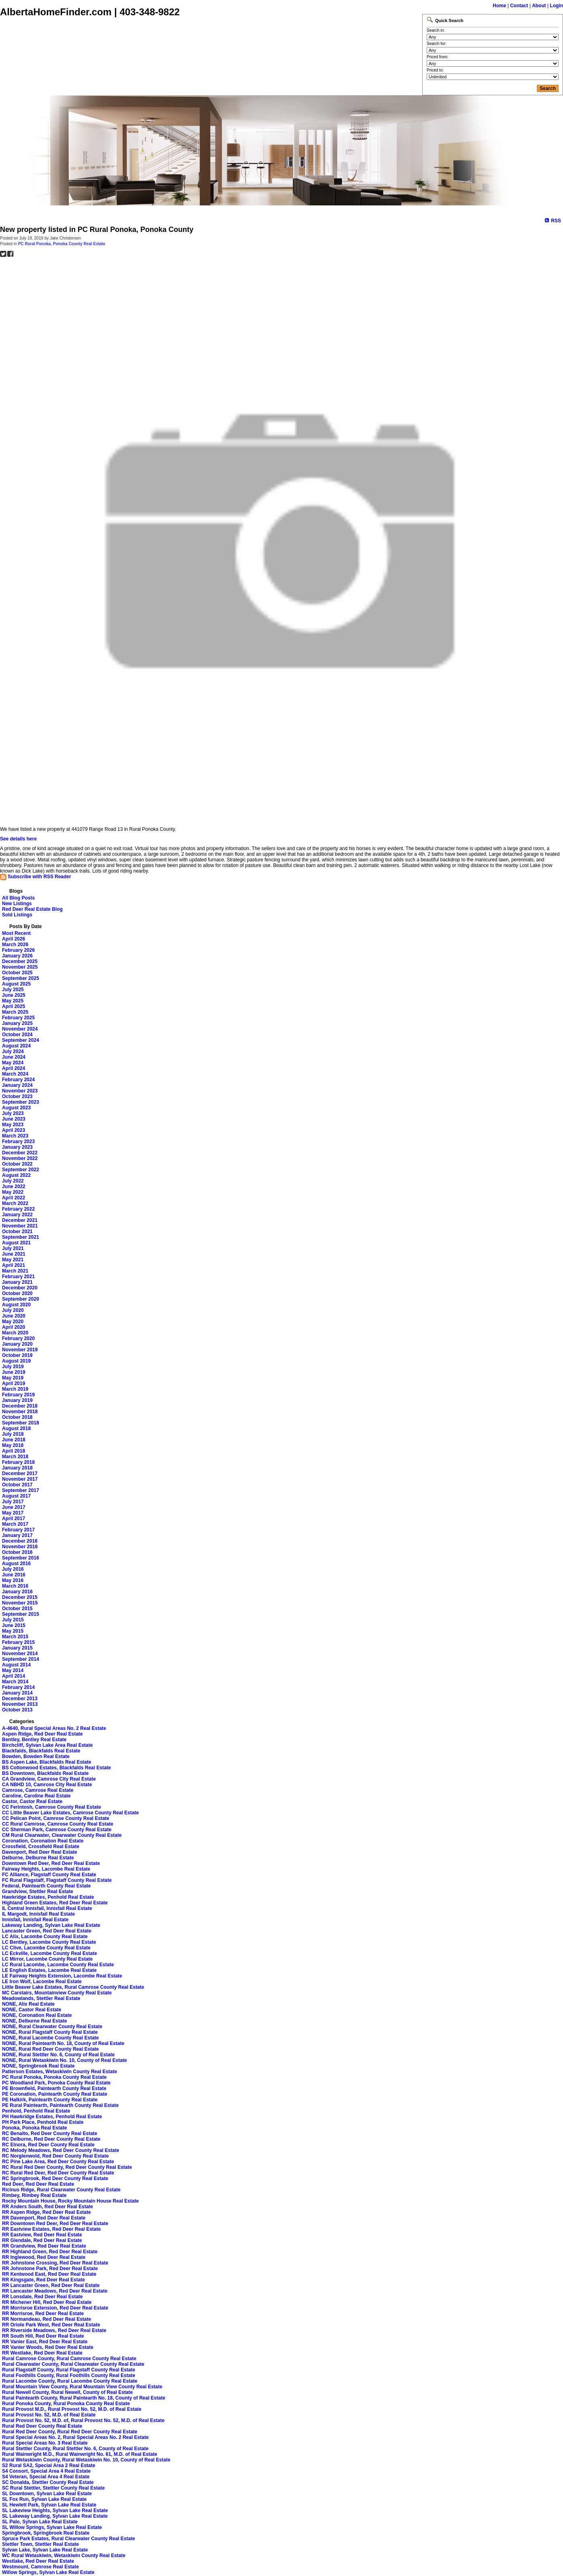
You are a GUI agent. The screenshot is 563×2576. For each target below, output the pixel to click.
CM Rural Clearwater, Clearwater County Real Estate (61, 1835)
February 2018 (18, 1462)
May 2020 (12, 1321)
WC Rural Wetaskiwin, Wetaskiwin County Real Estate (63, 2555)
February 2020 (18, 1338)
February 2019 (18, 1395)
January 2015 (17, 1648)
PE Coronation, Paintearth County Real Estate (54, 2094)
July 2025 (13, 989)
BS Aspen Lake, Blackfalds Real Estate (46, 1762)
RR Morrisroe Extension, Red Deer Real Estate (55, 2308)
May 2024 (12, 1063)
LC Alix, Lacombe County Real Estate (45, 1936)
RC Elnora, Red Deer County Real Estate (48, 2145)
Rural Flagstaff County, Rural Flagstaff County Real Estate (68, 2370)
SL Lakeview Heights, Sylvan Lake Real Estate (55, 2510)
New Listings (17, 903)
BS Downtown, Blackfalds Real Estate (45, 1773)
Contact (519, 5)
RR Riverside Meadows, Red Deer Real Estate (54, 2330)
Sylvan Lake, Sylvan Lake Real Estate (45, 2550)
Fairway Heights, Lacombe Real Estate (46, 1869)
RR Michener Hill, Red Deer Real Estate (47, 2302)
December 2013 (19, 1698)
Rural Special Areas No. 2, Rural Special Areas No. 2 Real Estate (75, 2437)
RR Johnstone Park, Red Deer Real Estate (50, 2268)
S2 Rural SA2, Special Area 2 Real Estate (48, 2465)
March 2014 (15, 1682)
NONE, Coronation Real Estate (37, 2015)
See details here (18, 839)
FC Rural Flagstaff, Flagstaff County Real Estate (57, 1880)
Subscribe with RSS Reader (35, 876)
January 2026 (17, 956)
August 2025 (16, 984)
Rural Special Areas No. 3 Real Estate (45, 2443)
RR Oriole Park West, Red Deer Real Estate (51, 2325)
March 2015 (15, 1636)
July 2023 (13, 1113)
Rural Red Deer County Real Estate (42, 2426)
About (539, 5)
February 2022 (18, 1209)
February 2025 (18, 1018)
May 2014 (12, 1670)
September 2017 (20, 1490)
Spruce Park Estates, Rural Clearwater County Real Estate (68, 2538)
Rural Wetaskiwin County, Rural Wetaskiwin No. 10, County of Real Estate (86, 2460)
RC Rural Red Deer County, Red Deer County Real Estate (67, 2167)
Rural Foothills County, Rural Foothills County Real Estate (68, 2375)
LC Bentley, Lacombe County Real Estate (49, 1942)
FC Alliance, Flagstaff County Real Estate (49, 1874)
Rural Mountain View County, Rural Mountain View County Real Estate (82, 2387)
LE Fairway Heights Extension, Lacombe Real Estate (62, 1976)
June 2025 (13, 995)
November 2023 (20, 1091)
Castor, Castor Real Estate (32, 1801)
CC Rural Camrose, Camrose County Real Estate (57, 1824)
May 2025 (12, 1001)
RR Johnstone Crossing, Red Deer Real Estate (55, 2263)
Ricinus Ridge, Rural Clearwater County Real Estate (61, 2190)
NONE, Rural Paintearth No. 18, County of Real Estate (63, 2043)
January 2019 (17, 1400)
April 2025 (13, 1006)
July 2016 (13, 1569)
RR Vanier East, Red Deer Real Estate (45, 2341)
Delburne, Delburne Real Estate (38, 1858)
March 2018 (15, 1456)
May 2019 (12, 1378)
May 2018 (12, 1445)
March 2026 (15, 944)
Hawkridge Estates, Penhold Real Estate (48, 1897)
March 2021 (15, 1271)
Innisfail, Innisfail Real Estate (35, 1919)
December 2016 (19, 1541)
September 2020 (20, 1299)
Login (556, 5)
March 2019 (15, 1389)
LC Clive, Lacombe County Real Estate (46, 1948)
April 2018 (13, 1451)
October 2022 (17, 1164)
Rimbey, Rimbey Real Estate (34, 2195)
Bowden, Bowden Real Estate (36, 1756)
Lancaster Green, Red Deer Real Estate (46, 1931)
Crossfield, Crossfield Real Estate (40, 1846)
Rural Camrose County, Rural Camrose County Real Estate (69, 2358)
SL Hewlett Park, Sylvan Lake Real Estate (49, 2505)
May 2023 (12, 1124)
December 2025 (19, 961)
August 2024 (16, 1046)
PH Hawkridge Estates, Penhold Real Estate (52, 2116)
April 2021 (13, 1265)
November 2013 (20, 1704)
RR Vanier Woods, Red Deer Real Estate (47, 2347)
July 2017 (13, 1501)
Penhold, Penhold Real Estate (36, 2111)
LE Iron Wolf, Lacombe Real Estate (42, 1981)
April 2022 (13, 1198)
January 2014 (17, 1693)
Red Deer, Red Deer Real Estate (38, 2184)
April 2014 (13, 1676)
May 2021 (12, 1259)
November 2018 (20, 1411)
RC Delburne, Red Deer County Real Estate (51, 2139)
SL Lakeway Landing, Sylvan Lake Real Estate (55, 2516)
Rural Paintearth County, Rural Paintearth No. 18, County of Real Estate (83, 2398)
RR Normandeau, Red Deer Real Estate (46, 2319)
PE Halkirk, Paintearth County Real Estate (49, 2100)
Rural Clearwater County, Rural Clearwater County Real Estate (73, 2364)
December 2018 (19, 1406)
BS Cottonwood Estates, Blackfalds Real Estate (56, 1768)
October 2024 (17, 1034)
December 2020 (19, 1288)
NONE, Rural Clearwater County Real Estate (52, 2026)
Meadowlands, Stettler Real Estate (41, 1998)
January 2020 (17, 1344)
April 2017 (13, 1518)
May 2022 (12, 1192)
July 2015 (13, 1620)
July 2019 (13, 1366)
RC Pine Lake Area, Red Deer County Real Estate (58, 2161)
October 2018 (17, 1417)
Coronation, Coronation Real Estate (43, 1841)
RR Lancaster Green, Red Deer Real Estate (51, 2285)
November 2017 (20, 1479)
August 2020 (16, 1304)
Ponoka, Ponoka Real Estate (34, 2128)
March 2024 (15, 1074)
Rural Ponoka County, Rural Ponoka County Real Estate (66, 2403)
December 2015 (19, 1597)
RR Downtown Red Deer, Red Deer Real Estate (55, 2223)
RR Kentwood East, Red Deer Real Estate (49, 2274)
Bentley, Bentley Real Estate (34, 1739)
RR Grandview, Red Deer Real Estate (44, 2246)
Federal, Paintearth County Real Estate (46, 1886)
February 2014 (18, 1687)
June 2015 (13, 1625)
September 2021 (20, 1237)
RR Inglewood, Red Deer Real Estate (43, 2257)
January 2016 (17, 1591)
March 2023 (15, 1136)
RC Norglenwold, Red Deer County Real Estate (55, 2156)
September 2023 (20, 1102)
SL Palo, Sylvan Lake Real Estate (40, 2522)
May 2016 (12, 1580)
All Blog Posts (18, 898)
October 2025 (17, 972)
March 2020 (15, 1333)
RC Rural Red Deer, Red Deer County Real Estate (58, 2173)
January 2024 (17, 1085)
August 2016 (16, 1563)
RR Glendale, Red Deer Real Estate (42, 2240)
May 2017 (12, 1513)
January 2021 (17, 1282)
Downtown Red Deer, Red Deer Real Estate (51, 1863)
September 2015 (20, 1614)
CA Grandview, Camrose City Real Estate (49, 1779)
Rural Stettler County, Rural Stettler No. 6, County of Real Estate (75, 2448)
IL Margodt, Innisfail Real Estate (38, 1914)
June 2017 (13, 1507)
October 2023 (17, 1096)
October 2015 (17, 1608)
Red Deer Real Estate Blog (32, 909)
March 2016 (15, 1586)
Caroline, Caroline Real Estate (36, 1796)
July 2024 (13, 1051)
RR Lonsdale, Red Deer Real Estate (42, 2296)
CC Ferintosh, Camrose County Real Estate (51, 1807)
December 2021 (19, 1220)
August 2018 (16, 1428)
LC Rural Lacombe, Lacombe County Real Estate (58, 1964)
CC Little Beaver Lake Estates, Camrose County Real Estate (70, 1813)
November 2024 (20, 1029)
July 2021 (13, 1248)
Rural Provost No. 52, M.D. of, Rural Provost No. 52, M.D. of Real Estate (83, 2420)
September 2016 (20, 1558)
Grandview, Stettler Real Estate (37, 1891)
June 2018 (13, 1440)
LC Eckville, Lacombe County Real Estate (49, 1953)
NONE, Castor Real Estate (31, 2009)
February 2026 (18, 950)
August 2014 (16, 1665)
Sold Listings (17, 915)
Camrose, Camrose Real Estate (37, 1790)
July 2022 (13, 1181)
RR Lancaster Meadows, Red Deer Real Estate (54, 2291)
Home (499, 5)
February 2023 (18, 1141)
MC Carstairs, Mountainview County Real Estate (57, 1993)
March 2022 (15, 1203)
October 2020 (17, 1293)
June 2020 (13, 1316)
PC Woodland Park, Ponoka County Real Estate (56, 2083)
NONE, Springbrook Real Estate (38, 2066)
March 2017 (15, 1524)
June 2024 (13, 1057)
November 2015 (20, 1603)
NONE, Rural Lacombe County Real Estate (50, 2038)
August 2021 (16, 1243)
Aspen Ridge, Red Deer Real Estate (42, 1734)
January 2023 (17, 1147)
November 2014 (20, 1653)
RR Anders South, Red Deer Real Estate (47, 2206)
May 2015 (12, 1631)
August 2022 (16, 1175)
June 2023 (13, 1119)
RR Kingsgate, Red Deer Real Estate (43, 2280)
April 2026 (13, 939)
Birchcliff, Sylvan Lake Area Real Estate (47, 1745)
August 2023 (16, 1108)
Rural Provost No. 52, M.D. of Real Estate (49, 2415)
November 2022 (20, 1158)
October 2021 (17, 1231)
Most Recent (16, 933)
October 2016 (17, 1552)
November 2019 (20, 1350)
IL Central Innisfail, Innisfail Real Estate (47, 1908)
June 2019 (13, 1372)
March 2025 (15, 1012)
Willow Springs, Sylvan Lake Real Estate (48, 2572)
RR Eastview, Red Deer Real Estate (42, 2235)
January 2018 (17, 1468)
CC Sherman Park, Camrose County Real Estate (56, 1829)
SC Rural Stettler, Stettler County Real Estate (53, 2488)
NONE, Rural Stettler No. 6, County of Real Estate (58, 2055)
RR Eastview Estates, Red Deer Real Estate (51, 2229)
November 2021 (20, 1226)
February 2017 (18, 1530)
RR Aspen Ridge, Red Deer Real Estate (46, 2212)
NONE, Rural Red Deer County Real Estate (50, 2049)
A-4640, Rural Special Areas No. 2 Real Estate (54, 1728)
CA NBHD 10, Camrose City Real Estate (47, 1784)
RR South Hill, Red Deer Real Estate (43, 2336)
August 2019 (16, 1361)
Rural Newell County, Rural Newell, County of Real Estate (67, 2392)
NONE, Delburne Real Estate (34, 2021)
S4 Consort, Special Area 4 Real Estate (46, 2471)
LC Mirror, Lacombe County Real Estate (47, 1959)
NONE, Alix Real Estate (28, 2004)
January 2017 (17, 1535)
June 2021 (13, 1254)
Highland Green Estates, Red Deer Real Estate (55, 1903)
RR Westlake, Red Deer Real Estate (42, 2353)
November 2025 (20, 967)
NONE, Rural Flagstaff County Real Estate (50, 2032)
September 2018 (20, 1423)
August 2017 (16, 1496)
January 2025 (17, 1023)
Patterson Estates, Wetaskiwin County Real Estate (59, 2071)
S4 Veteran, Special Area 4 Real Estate (46, 2477)
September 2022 (20, 1169)
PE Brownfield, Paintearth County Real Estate (54, 2088)
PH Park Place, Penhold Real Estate (43, 2122)
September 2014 (20, 1659)
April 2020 (13, 1327)
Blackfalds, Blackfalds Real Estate (41, 1751)
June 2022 (13, 1186)
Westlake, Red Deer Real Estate (38, 2561)
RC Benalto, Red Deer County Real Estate (49, 2133)
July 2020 (13, 1310)
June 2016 (13, 1575)
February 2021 (18, 1276)
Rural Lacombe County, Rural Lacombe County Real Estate (70, 2381)
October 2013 (17, 1710)
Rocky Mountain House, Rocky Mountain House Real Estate (70, 2201)
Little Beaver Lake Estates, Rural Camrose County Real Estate (73, 1987)
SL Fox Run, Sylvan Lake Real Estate (44, 2499)
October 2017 (17, 1485)
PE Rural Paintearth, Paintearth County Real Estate (60, 2105)
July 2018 (13, 1434)
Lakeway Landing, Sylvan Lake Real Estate (51, 1925)
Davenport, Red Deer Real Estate (39, 1852)
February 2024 (18, 1079)
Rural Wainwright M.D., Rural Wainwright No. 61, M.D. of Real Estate (79, 2454)
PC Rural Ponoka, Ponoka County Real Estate (61, 244)
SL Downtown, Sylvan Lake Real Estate (47, 2493)
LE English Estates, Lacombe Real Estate (49, 1970)
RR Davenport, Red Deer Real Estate (43, 2218)
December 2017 (19, 1473)
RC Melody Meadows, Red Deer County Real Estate (60, 2150)
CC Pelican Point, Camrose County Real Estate (55, 1818)
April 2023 (13, 1130)
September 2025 (20, 978)
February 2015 (18, 1642)
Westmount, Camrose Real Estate (40, 2567)
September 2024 (20, 1040)
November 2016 (20, 1546)
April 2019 (13, 1383)
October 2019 (17, 1355)
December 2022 (19, 1153)
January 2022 (17, 1214)
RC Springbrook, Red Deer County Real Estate (55, 2178)
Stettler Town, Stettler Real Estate (40, 2544)
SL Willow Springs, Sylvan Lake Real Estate (52, 2527)
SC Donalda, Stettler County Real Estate (48, 2482)
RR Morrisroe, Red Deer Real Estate (43, 2313)
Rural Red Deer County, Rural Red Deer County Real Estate (70, 2432)
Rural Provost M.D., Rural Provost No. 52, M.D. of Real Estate (72, 2409)
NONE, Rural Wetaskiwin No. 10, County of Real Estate (64, 2060)
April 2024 (13, 1068)
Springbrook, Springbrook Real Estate (45, 2533)
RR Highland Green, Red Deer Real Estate (49, 2251)
